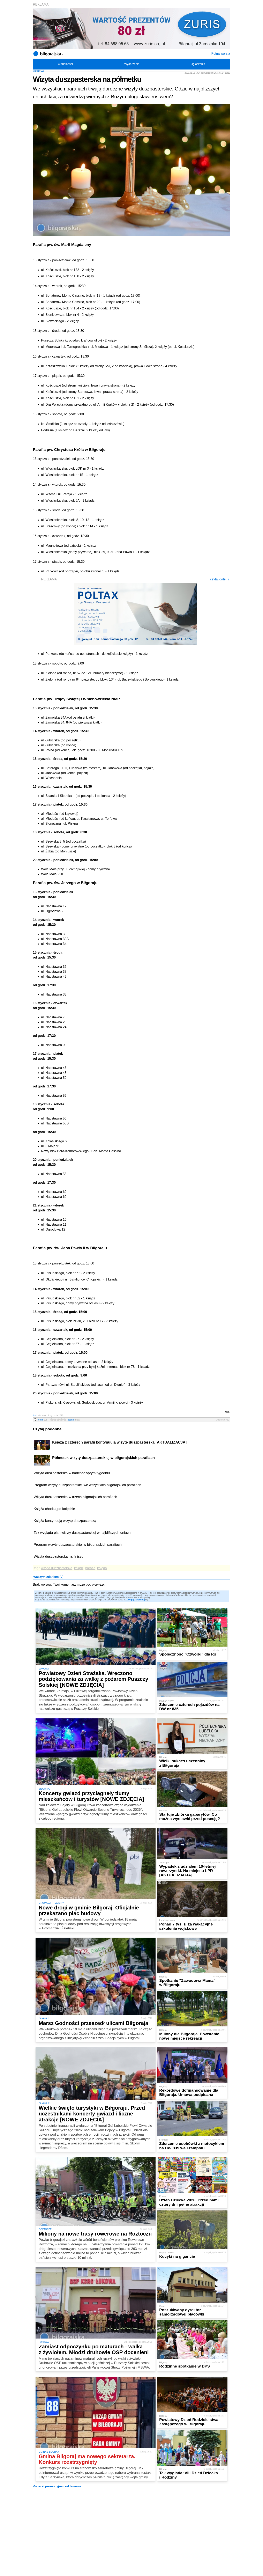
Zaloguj (130, 1600)
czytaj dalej (219, 579)
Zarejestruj (139, 1600)
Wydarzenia (132, 64)
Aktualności (65, 64)
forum (42, 1419)
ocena (74, 1419)
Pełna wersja (220, 53)
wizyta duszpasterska (56, 1568)
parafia (90, 1568)
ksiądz (78, 1568)
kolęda (102, 1568)
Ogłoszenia (198, 64)
